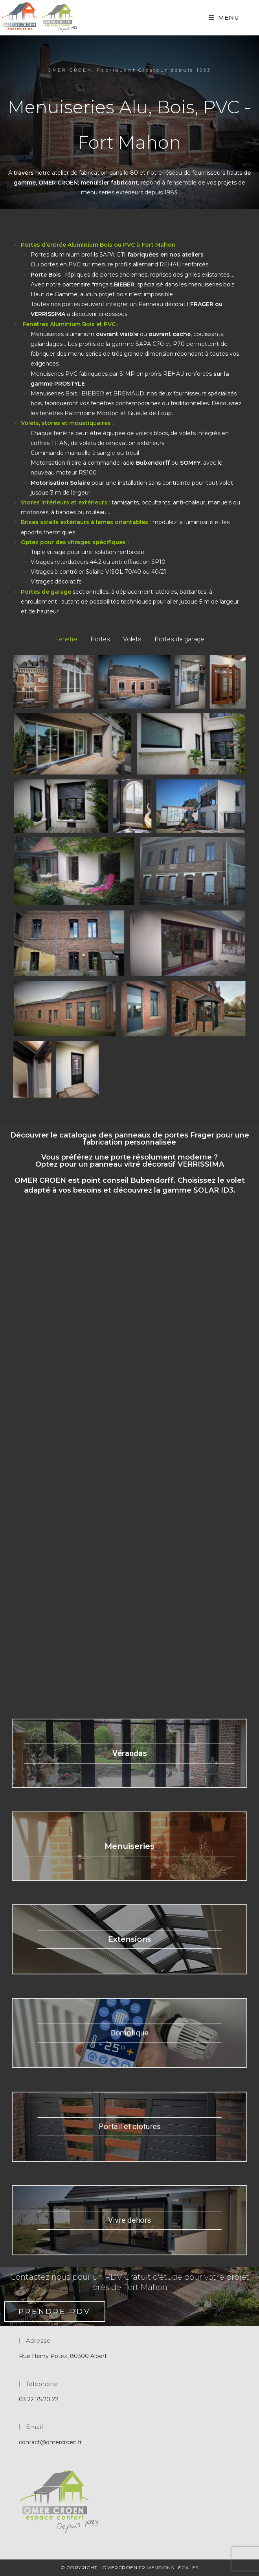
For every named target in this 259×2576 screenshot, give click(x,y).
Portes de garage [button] (179, 639)
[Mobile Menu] (224, 17)
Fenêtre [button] (66, 639)
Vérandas (129, 1753)
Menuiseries (129, 1846)
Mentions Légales (172, 2567)
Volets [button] (132, 639)
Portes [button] (100, 639)
